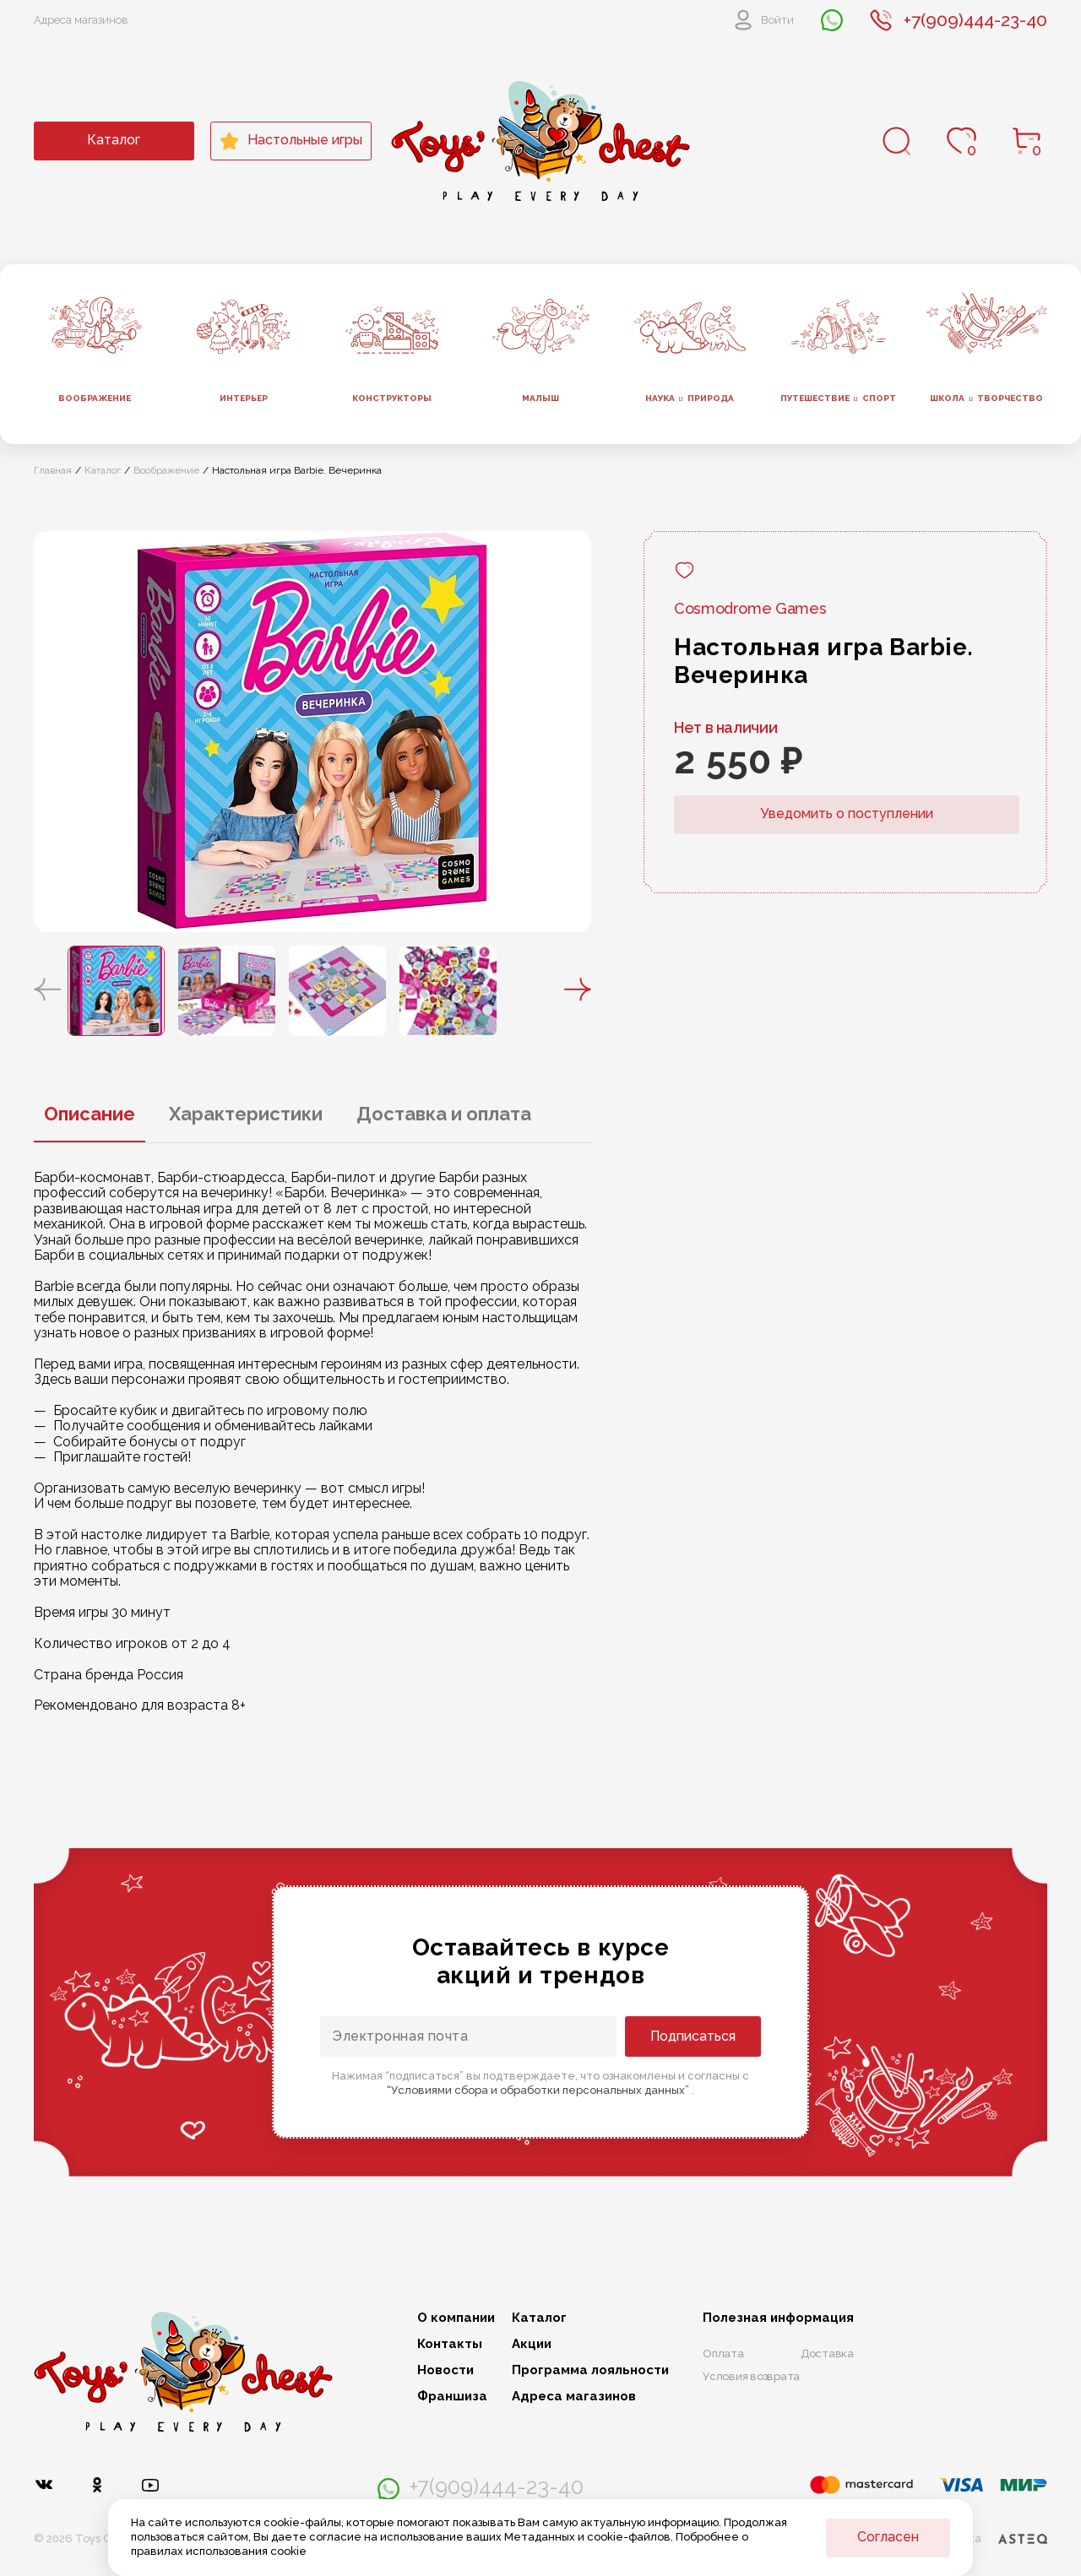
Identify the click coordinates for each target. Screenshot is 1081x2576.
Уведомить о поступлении (846, 813)
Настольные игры (291, 141)
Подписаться (693, 2036)
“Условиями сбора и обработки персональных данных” (539, 2090)
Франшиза (452, 2396)
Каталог (113, 140)
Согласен (888, 2537)
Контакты (449, 2344)
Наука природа (689, 398)
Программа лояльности (590, 2370)
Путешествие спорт (838, 398)
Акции (531, 2344)
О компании (456, 2318)
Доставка (827, 2353)
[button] (47, 990)
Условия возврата (751, 2376)
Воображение (94, 398)
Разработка (982, 2539)
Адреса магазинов (81, 20)
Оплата (723, 2353)
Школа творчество (986, 398)
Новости (445, 2370)
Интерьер (244, 398)
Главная (53, 470)
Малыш (540, 398)
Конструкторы (392, 398)
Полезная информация (778, 2318)
